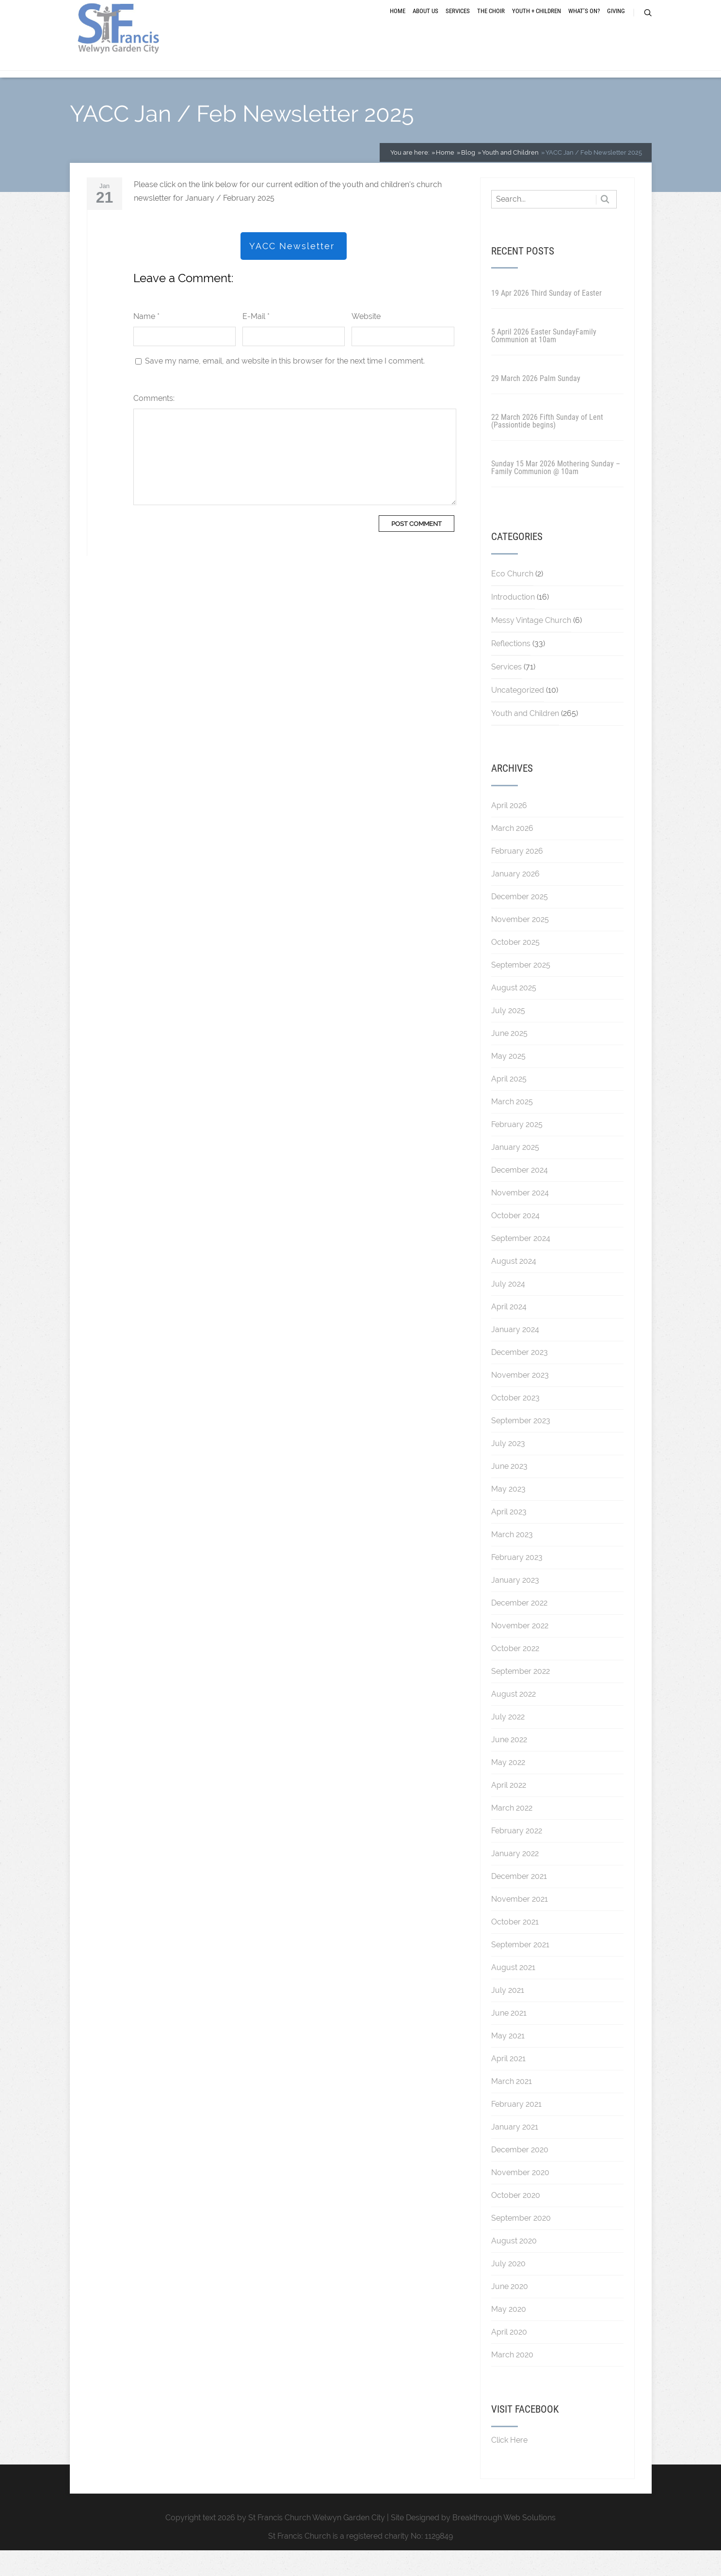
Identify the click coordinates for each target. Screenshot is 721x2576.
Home (397, 25)
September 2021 (520, 1970)
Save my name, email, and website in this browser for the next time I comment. (285, 386)
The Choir (491, 25)
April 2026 (509, 831)
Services (458, 25)
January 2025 (515, 1172)
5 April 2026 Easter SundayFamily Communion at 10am (543, 361)
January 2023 (515, 1605)
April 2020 (509, 2357)
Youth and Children (525, 739)
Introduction (513, 622)
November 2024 (520, 1218)
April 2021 (508, 2084)
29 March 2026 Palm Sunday (535, 404)
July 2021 (507, 2015)
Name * (146, 342)
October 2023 (515, 1423)
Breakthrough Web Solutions (504, 2543)
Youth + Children (536, 25)
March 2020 (512, 2380)
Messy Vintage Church (531, 646)
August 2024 (513, 1286)
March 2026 (512, 854)
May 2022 (508, 1788)
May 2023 (508, 1514)
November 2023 (520, 1400)
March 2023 (512, 1560)
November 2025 (520, 945)
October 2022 (515, 1674)
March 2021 (511, 2107)
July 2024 (508, 1309)
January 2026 (515, 899)
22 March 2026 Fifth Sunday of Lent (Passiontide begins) (547, 446)
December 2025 (519, 922)
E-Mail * (256, 342)
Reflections (510, 669)
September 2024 (520, 1264)
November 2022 (519, 1651)
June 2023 (509, 1491)
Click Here (509, 2465)
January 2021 (514, 2152)
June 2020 (509, 2312)
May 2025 (508, 1081)
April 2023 (509, 1537)
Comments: (154, 424)
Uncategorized (517, 715)
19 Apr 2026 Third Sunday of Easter (546, 318)
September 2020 (521, 2243)
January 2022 (515, 1879)
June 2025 (509, 1059)
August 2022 (513, 1719)
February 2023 (517, 1583)
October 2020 (515, 2221)
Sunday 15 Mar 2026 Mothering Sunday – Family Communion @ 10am (555, 493)
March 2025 (512, 1127)
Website (366, 342)
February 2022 (516, 1856)
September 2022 (520, 1696)
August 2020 (514, 2266)
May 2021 (508, 2061)
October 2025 (515, 967)
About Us (425, 25)
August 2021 (513, 1993)
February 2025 (517, 1150)
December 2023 (519, 1378)
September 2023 (520, 1446)
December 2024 (519, 1195)
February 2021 (516, 2129)
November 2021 (519, 1924)
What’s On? (584, 25)
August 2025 (513, 1013)
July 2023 (508, 1469)
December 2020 (519, 2175)
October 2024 (515, 1241)
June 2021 (509, 2038)
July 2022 (508, 1742)
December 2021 (519, 1902)
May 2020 (508, 2334)
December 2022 (519, 1628)
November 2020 (520, 2198)
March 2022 (511, 1833)
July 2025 (508, 1036)
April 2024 (509, 1332)
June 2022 (509, 1765)
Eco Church (512, 599)
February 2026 (517, 876)
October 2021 (515, 1947)
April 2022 (508, 1810)
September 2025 (520, 990)
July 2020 (508, 2289)
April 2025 (509, 1104)
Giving (616, 25)
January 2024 (515, 1355)
